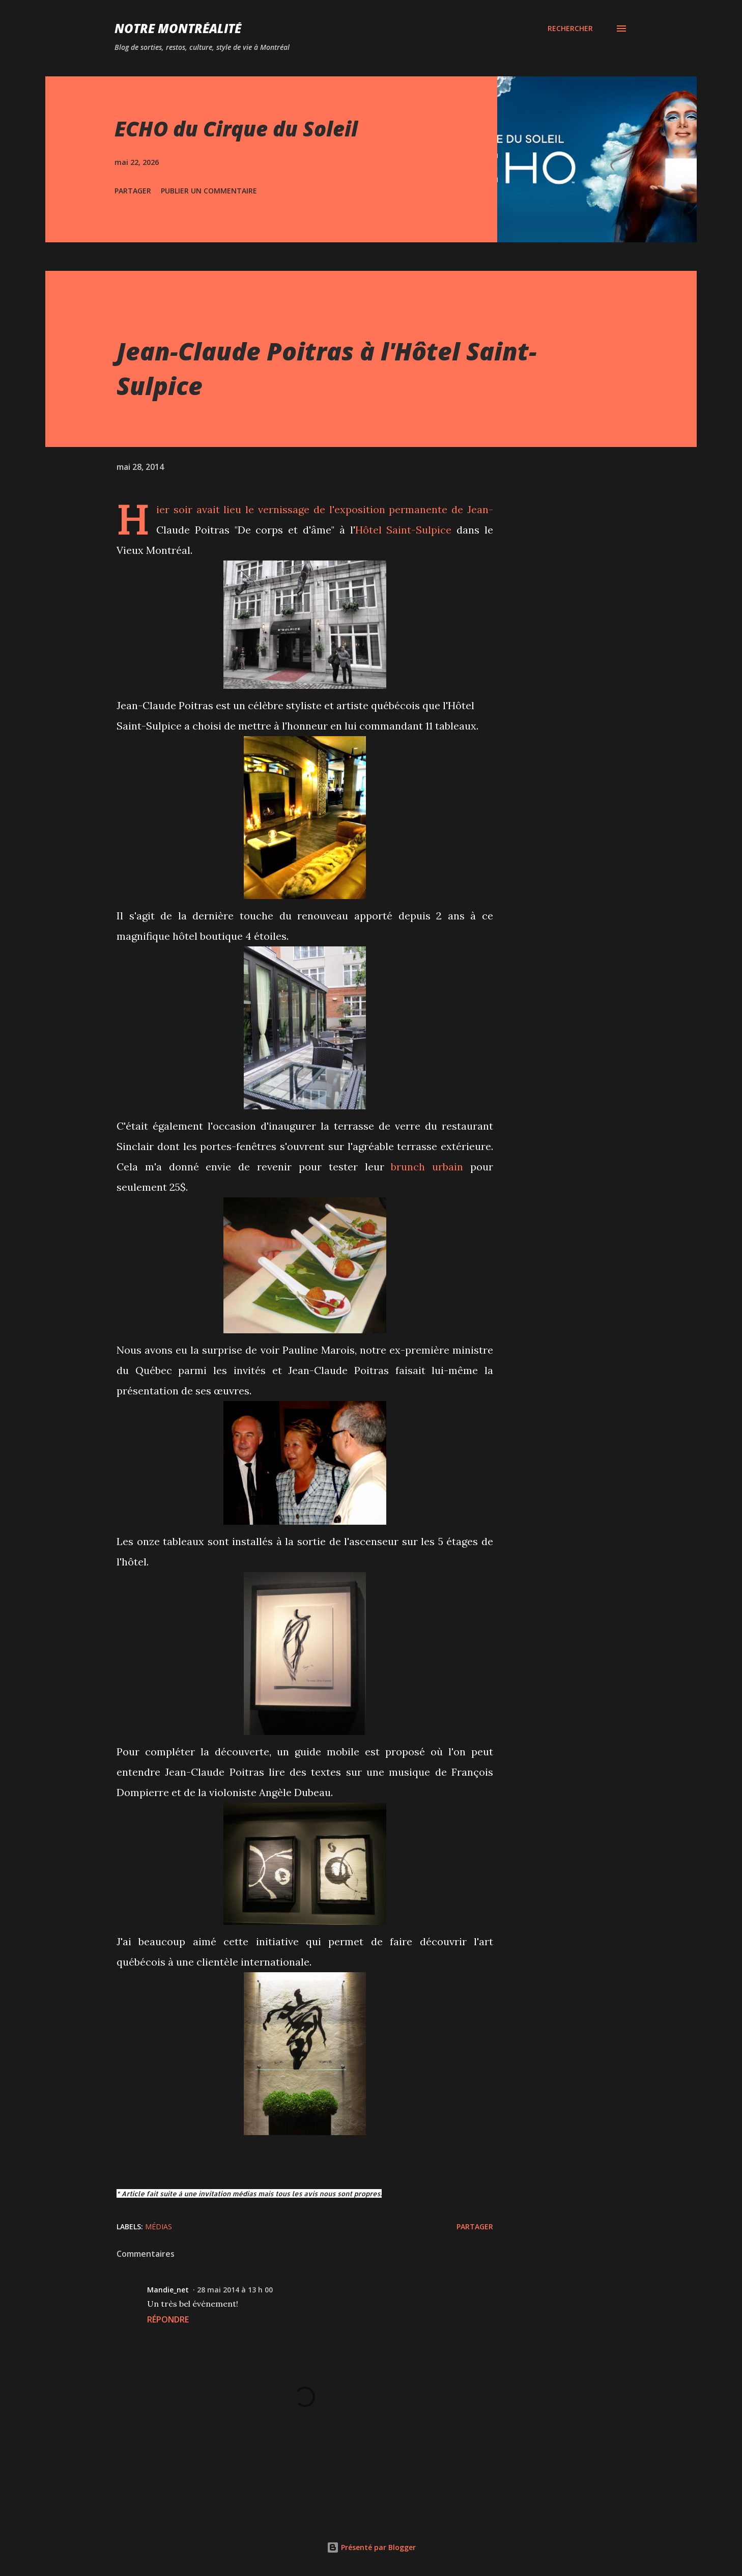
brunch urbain (427, 1166)
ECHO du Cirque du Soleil (236, 129)
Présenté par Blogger (371, 2547)
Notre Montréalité (178, 28)
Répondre (168, 2319)
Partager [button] (133, 190)
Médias (158, 2226)
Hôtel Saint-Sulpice (403, 529)
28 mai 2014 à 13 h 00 (235, 2289)
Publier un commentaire (209, 190)
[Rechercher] (570, 28)
